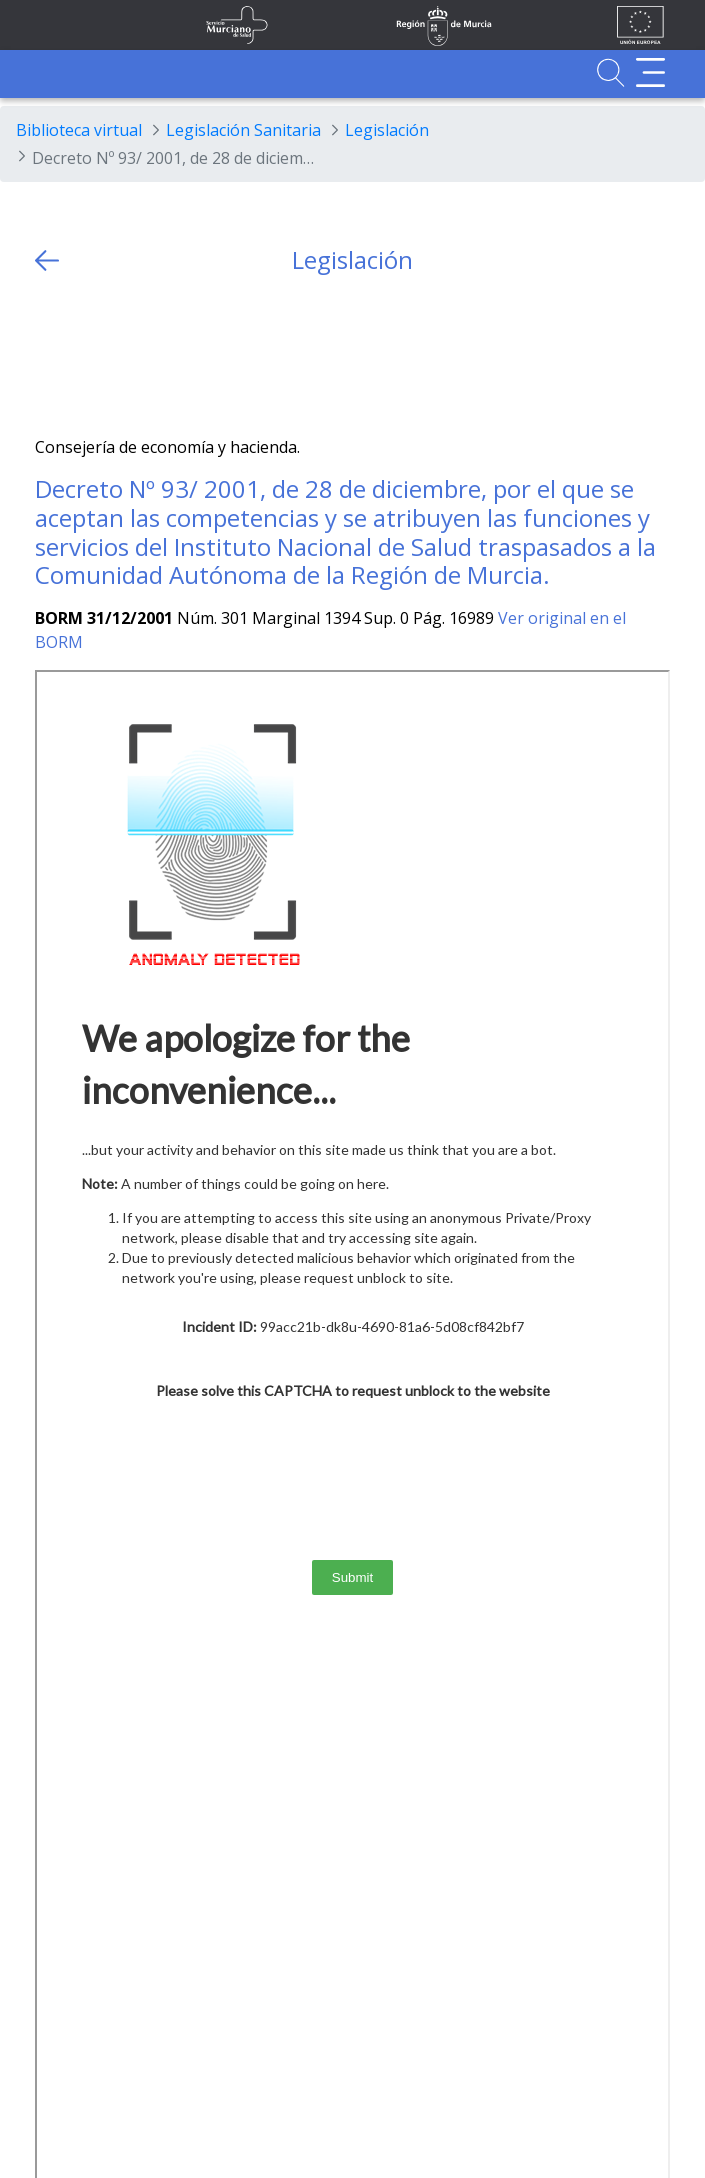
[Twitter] (50, 355)
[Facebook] (89, 355)
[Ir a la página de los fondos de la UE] (640, 25)
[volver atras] (47, 260)
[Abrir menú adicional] (650, 72)
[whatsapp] (128, 355)
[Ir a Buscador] (610, 72)
